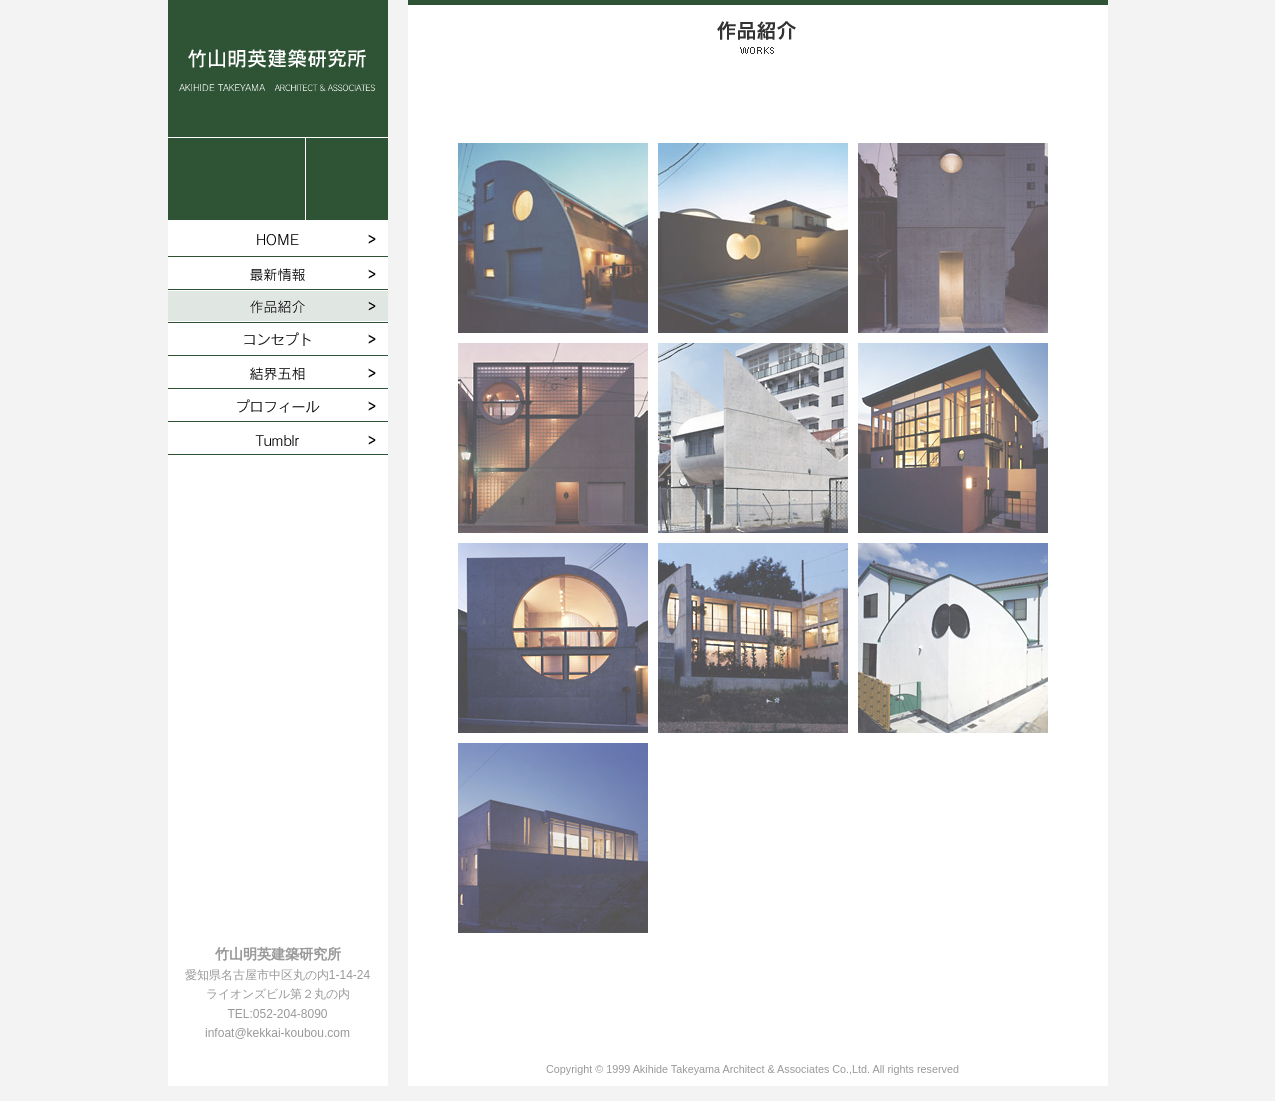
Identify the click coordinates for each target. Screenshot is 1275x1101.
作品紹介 (278, 306)
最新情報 (278, 273)
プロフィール (278, 405)
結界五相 (278, 372)
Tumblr (278, 438)
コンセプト (278, 339)
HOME (278, 240)
